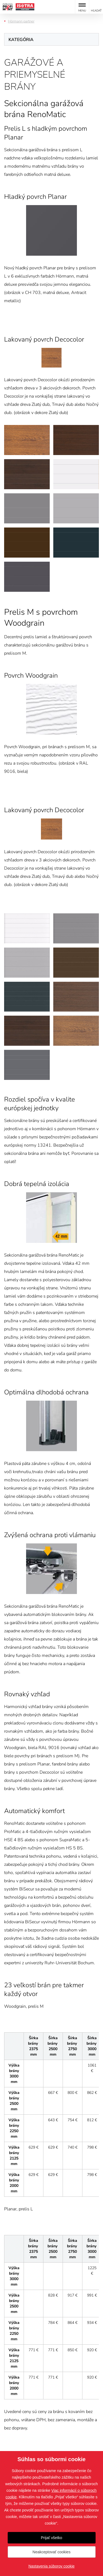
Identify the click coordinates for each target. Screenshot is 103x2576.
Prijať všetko (51, 2538)
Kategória (21, 40)
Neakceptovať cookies (51, 2552)
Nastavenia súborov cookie (51, 2566)
